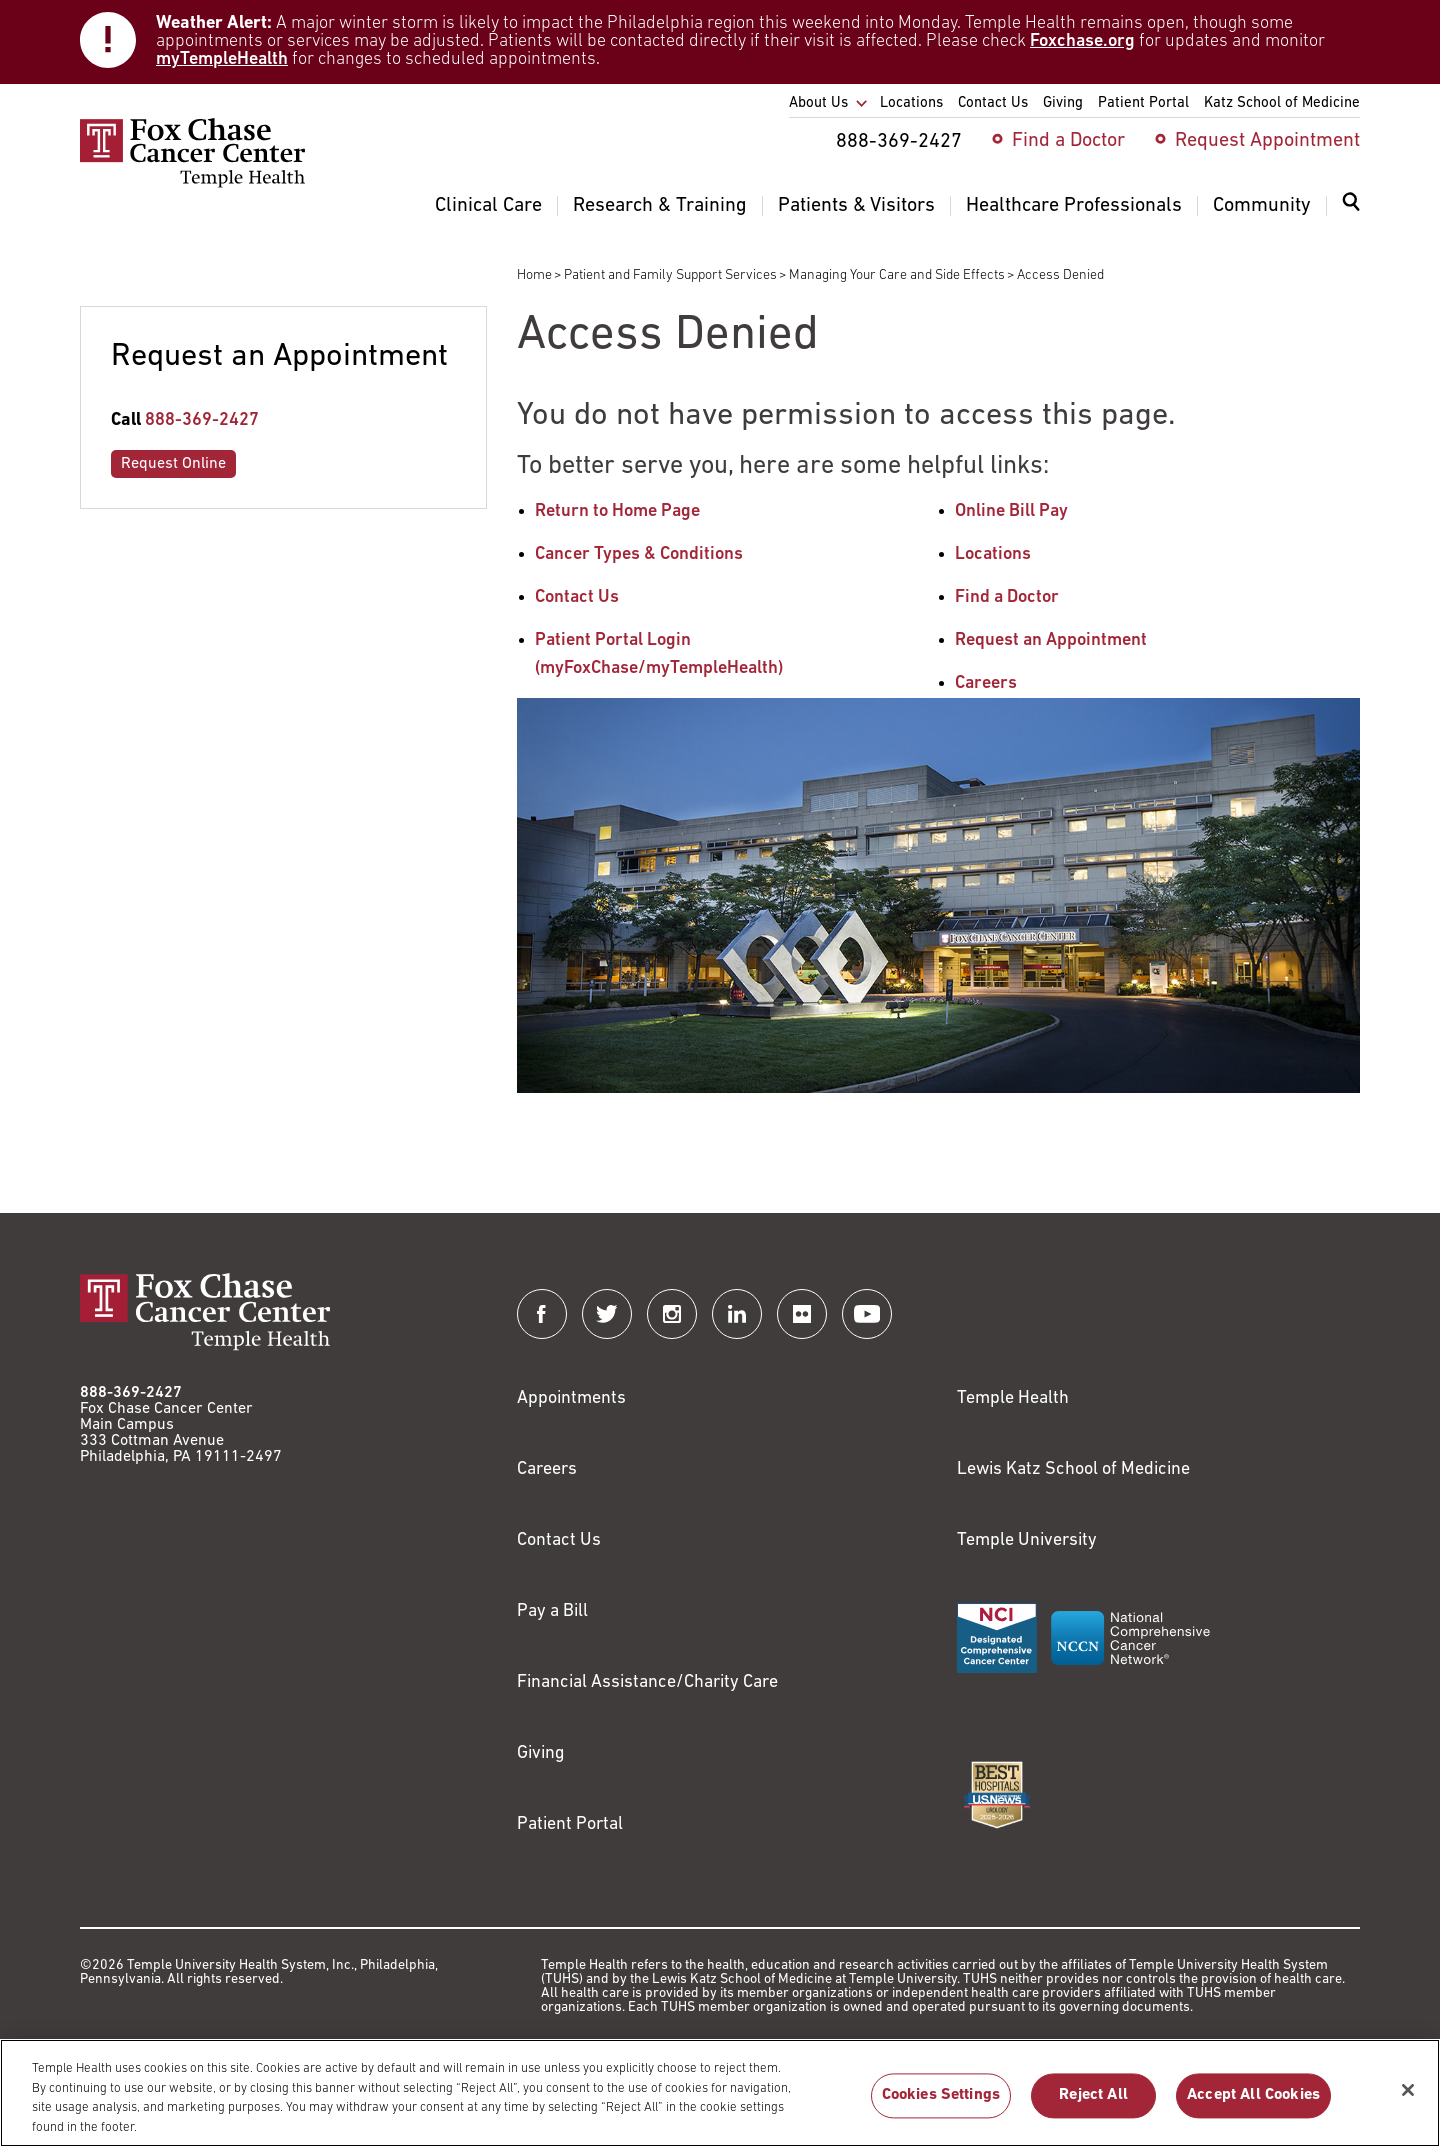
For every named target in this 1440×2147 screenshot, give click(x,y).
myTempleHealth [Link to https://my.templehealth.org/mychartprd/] (222, 59)
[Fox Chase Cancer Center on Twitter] (607, 1314)
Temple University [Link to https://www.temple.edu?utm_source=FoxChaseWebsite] (1027, 1540)
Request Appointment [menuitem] (1267, 141)
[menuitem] (1351, 214)
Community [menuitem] (1262, 206)
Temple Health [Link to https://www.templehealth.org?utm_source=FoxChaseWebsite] (1013, 1398)
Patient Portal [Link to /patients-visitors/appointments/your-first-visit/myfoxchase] (570, 1824)
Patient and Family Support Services (670, 275)
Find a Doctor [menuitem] (1068, 141)
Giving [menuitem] (1063, 103)
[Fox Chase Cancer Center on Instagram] (672, 1314)
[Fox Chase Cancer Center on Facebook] (542, 1314)
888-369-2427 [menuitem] (899, 142)
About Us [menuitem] (818, 103)
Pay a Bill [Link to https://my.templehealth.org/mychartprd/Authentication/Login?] (552, 1611)
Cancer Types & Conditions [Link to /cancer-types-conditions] (639, 554)
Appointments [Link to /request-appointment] (571, 1398)
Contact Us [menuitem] (993, 103)
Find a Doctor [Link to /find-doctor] (1007, 597)
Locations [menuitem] (911, 103)
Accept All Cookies (1253, 2105)
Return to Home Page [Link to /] (617, 511)
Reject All (1093, 2105)
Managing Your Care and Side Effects (897, 275)
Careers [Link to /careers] (986, 683)
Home (534, 275)
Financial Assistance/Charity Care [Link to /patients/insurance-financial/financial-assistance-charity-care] (647, 1682)
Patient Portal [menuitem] (1143, 103)
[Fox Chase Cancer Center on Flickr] (802, 1314)
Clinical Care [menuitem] (488, 206)
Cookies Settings (941, 2105)
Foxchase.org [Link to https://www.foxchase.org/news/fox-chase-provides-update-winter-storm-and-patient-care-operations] (1082, 41)
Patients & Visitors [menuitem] (856, 206)
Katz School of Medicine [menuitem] (1282, 103)
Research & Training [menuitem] (660, 206)
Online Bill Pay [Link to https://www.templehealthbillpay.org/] (1011, 511)
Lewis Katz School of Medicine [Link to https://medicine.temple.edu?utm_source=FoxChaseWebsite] (1073, 1469)
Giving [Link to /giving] (541, 1753)
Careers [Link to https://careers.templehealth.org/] (547, 1469)
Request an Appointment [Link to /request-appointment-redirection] (1051, 640)
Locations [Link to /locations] (993, 554)
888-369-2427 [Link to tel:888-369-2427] (202, 420)
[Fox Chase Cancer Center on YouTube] (867, 1314)
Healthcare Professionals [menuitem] (1074, 206)
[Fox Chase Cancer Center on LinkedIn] (737, 1314)
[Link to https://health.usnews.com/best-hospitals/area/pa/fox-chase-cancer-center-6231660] (997, 1795)
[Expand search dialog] (1351, 206)
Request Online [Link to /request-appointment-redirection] (173, 464)
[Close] (1408, 2099)
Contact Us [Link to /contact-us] (577, 597)
